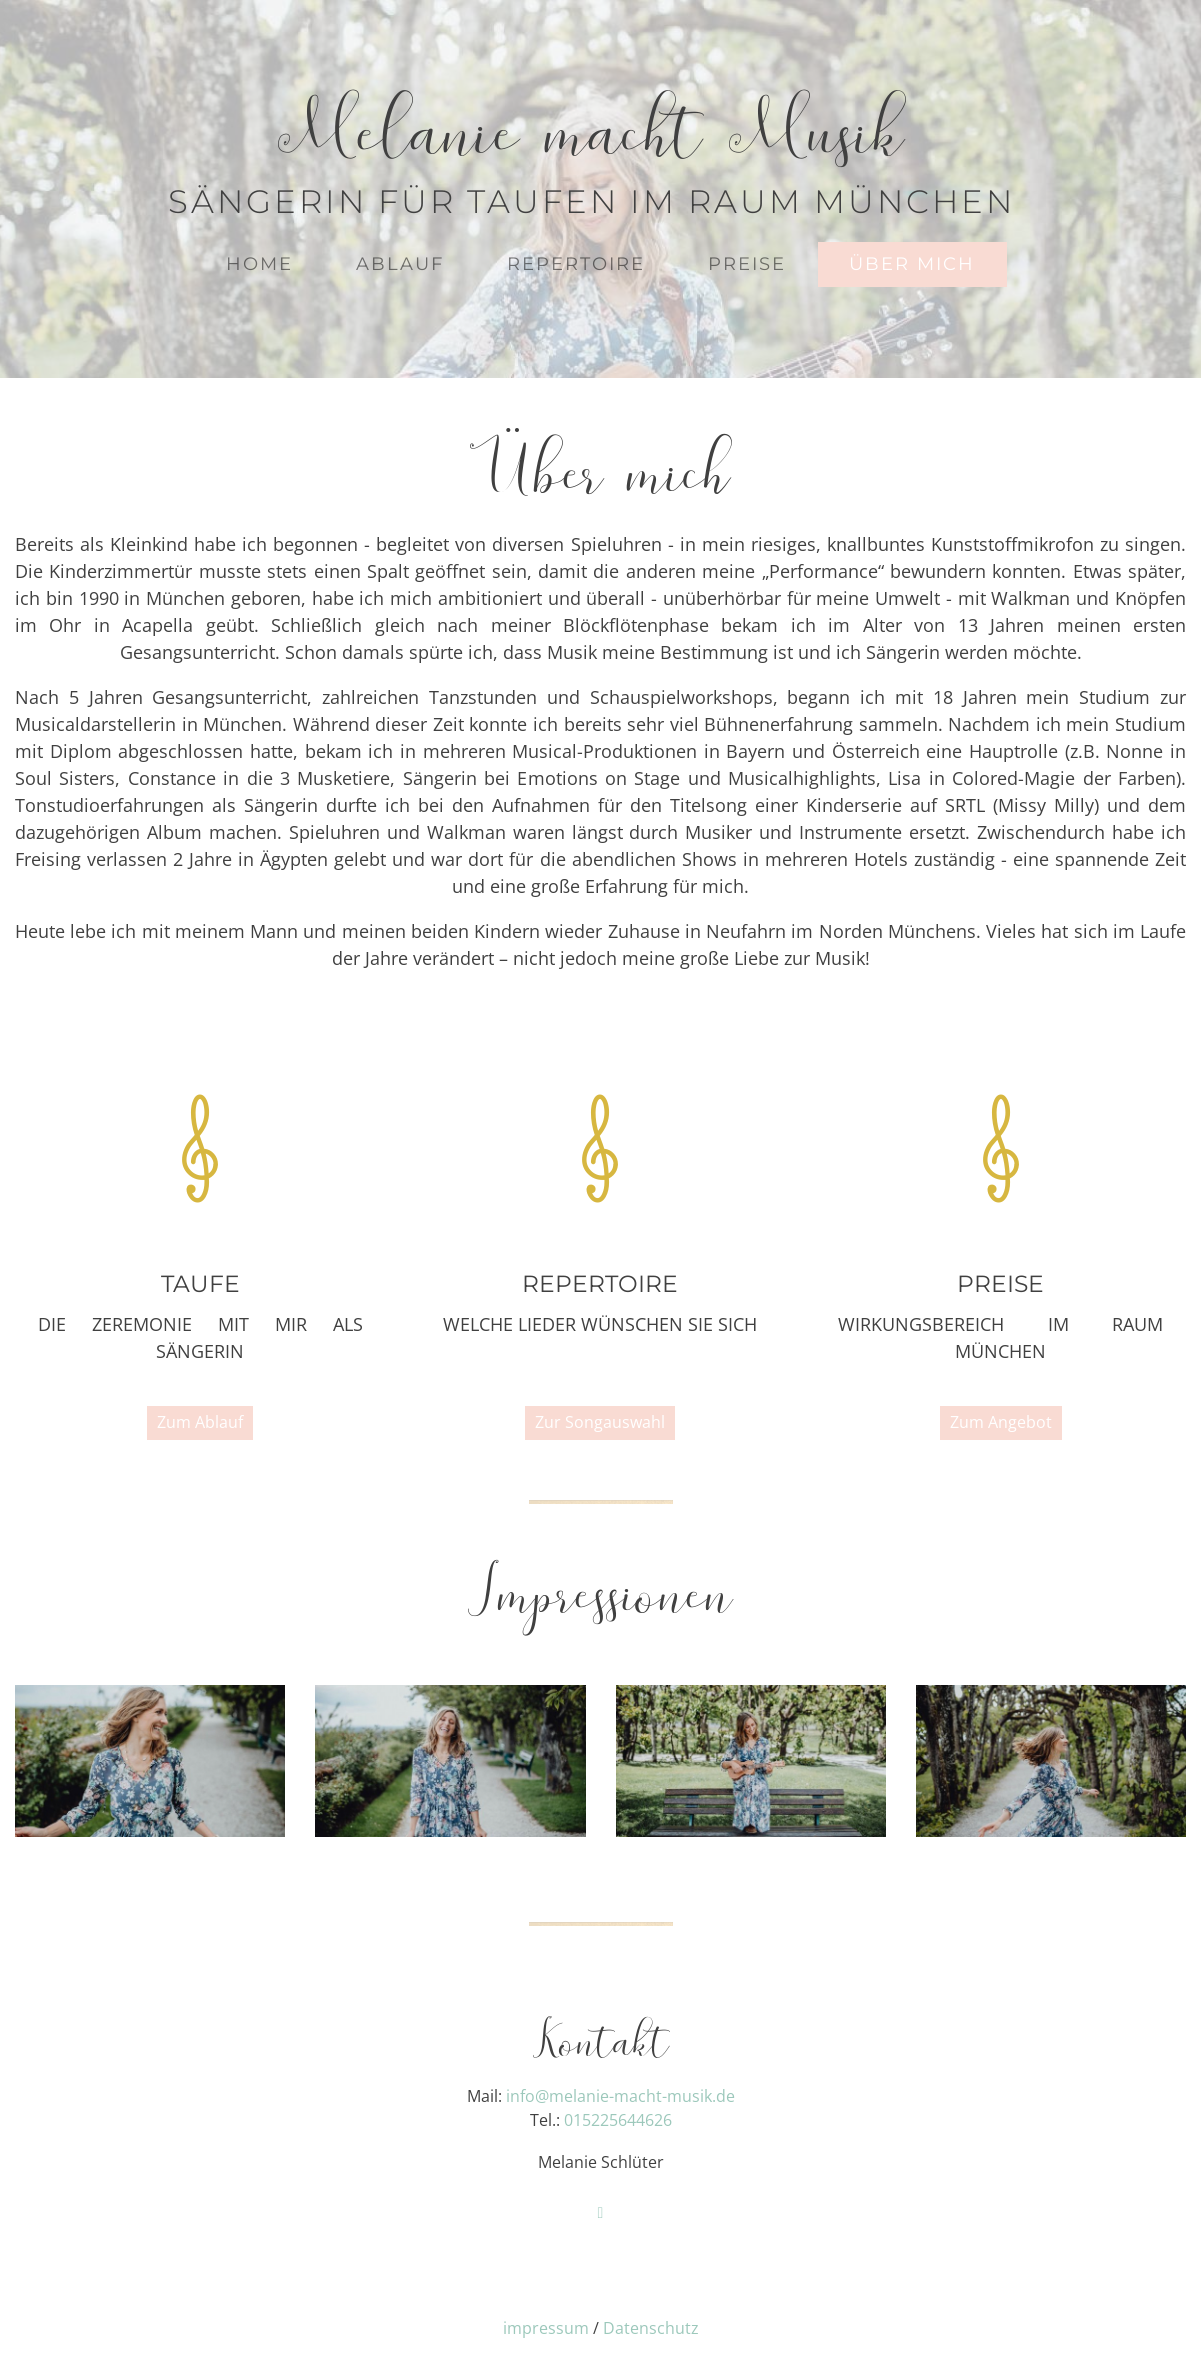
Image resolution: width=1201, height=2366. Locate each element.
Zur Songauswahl (600, 1422)
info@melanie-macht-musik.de (620, 2096)
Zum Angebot (1001, 1422)
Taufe (200, 1283)
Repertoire (576, 264)
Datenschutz (651, 2328)
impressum (546, 2328)
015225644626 (618, 2120)
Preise (747, 264)
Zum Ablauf (200, 1422)
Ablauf (400, 264)
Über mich (912, 264)
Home (259, 264)
